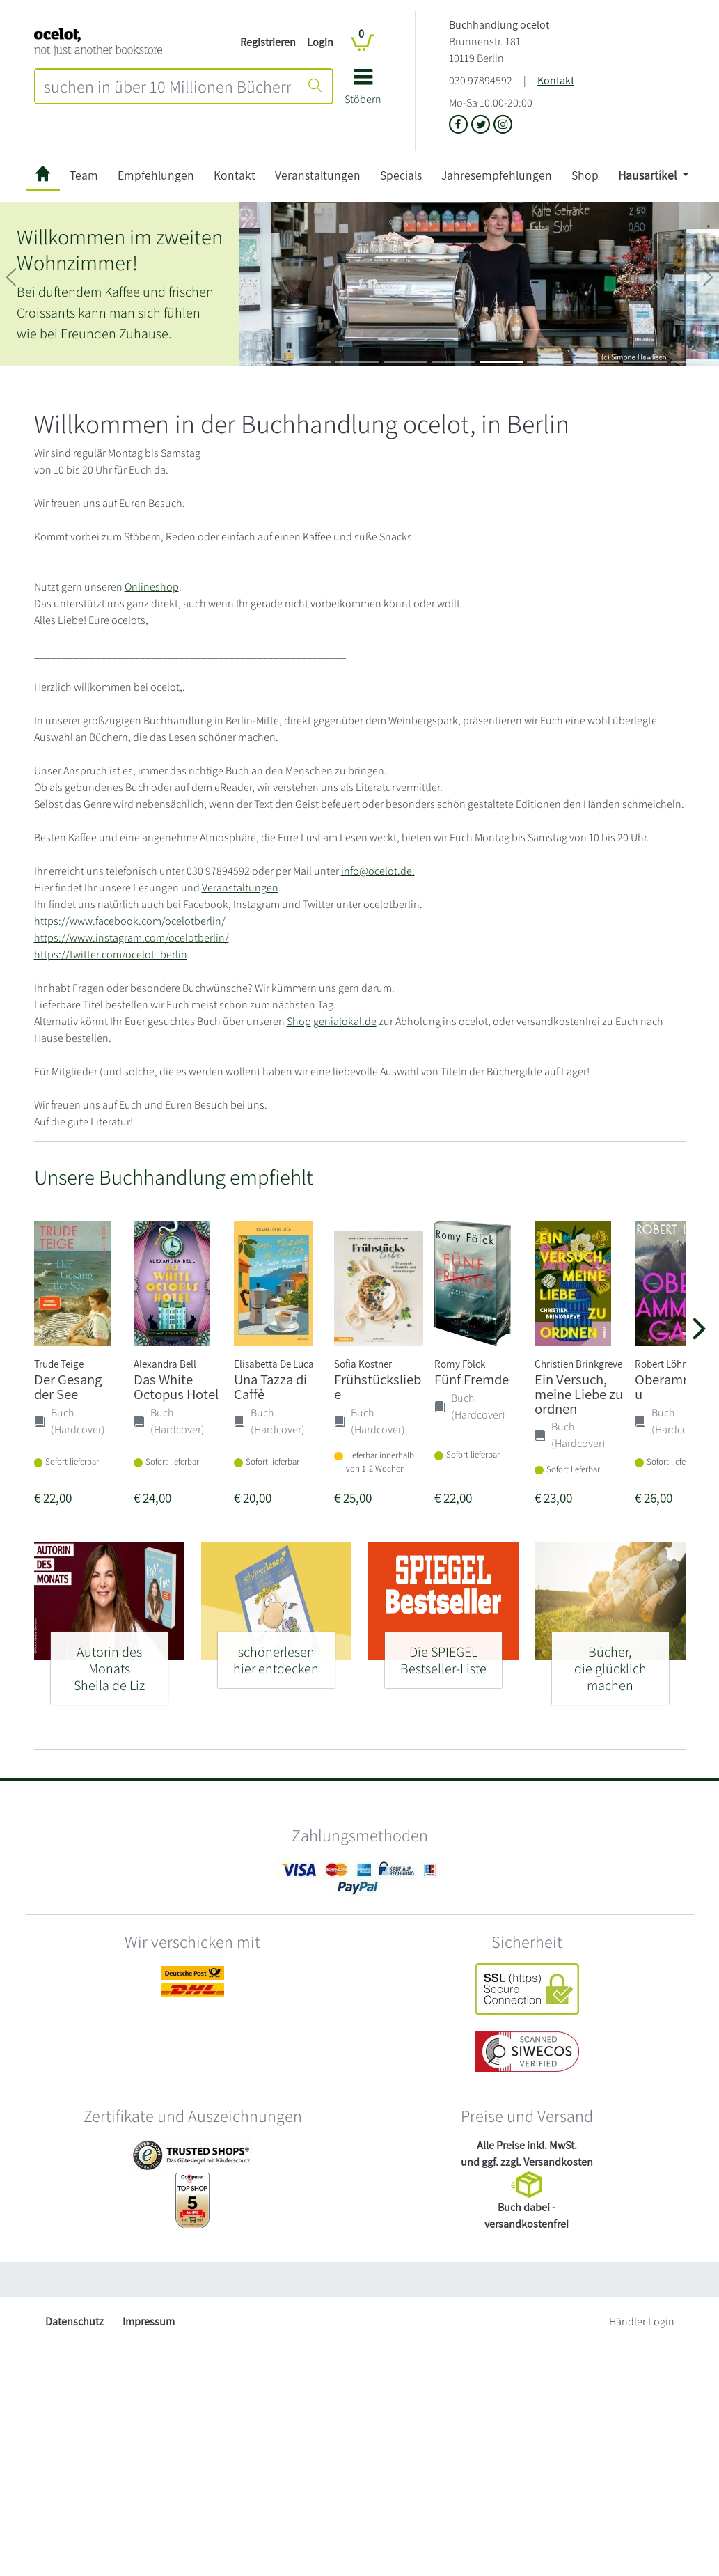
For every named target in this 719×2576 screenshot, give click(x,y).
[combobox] (167, 86)
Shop (585, 175)
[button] (363, 91)
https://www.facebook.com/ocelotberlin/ (130, 921)
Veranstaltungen (318, 175)
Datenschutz (74, 2321)
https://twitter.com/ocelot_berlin (110, 954)
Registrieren (268, 42)
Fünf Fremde (471, 1379)
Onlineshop (152, 586)
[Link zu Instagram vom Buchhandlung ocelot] (502, 125)
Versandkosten (558, 2162)
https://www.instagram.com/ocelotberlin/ (131, 937)
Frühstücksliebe (377, 1386)
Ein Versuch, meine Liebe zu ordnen (579, 1394)
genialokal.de (345, 1021)
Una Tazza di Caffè (270, 1386)
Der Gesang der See (68, 1386)
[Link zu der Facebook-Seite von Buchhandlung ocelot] (460, 125)
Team (84, 175)
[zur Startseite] (43, 175)
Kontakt (555, 80)
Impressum (149, 2321)
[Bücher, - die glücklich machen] (610, 1663)
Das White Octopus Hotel (176, 1386)
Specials (401, 175)
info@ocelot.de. (378, 871)
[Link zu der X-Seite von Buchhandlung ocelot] (482, 125)
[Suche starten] (315, 86)
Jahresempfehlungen (496, 175)
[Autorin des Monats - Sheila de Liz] (109, 1663)
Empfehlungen (156, 175)
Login (320, 42)
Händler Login (641, 2321)
